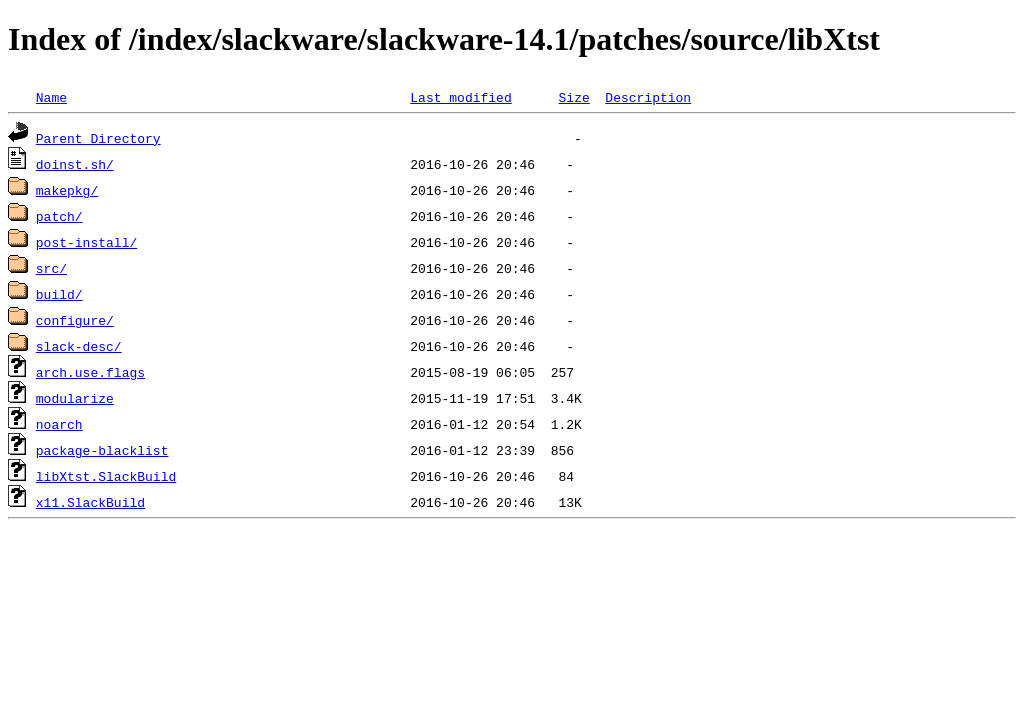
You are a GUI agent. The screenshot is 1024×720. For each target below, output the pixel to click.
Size (573, 97)
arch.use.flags (90, 372)
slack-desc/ (79, 346)
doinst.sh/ (75, 164)
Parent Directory (98, 138)
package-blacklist (102, 450)
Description (648, 97)
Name (51, 97)
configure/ (75, 320)
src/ (51, 268)
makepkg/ (67, 190)
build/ (59, 294)
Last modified (460, 97)
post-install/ (86, 242)
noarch (59, 424)
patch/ (59, 216)
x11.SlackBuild (90, 502)
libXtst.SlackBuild (106, 476)
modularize (75, 398)
